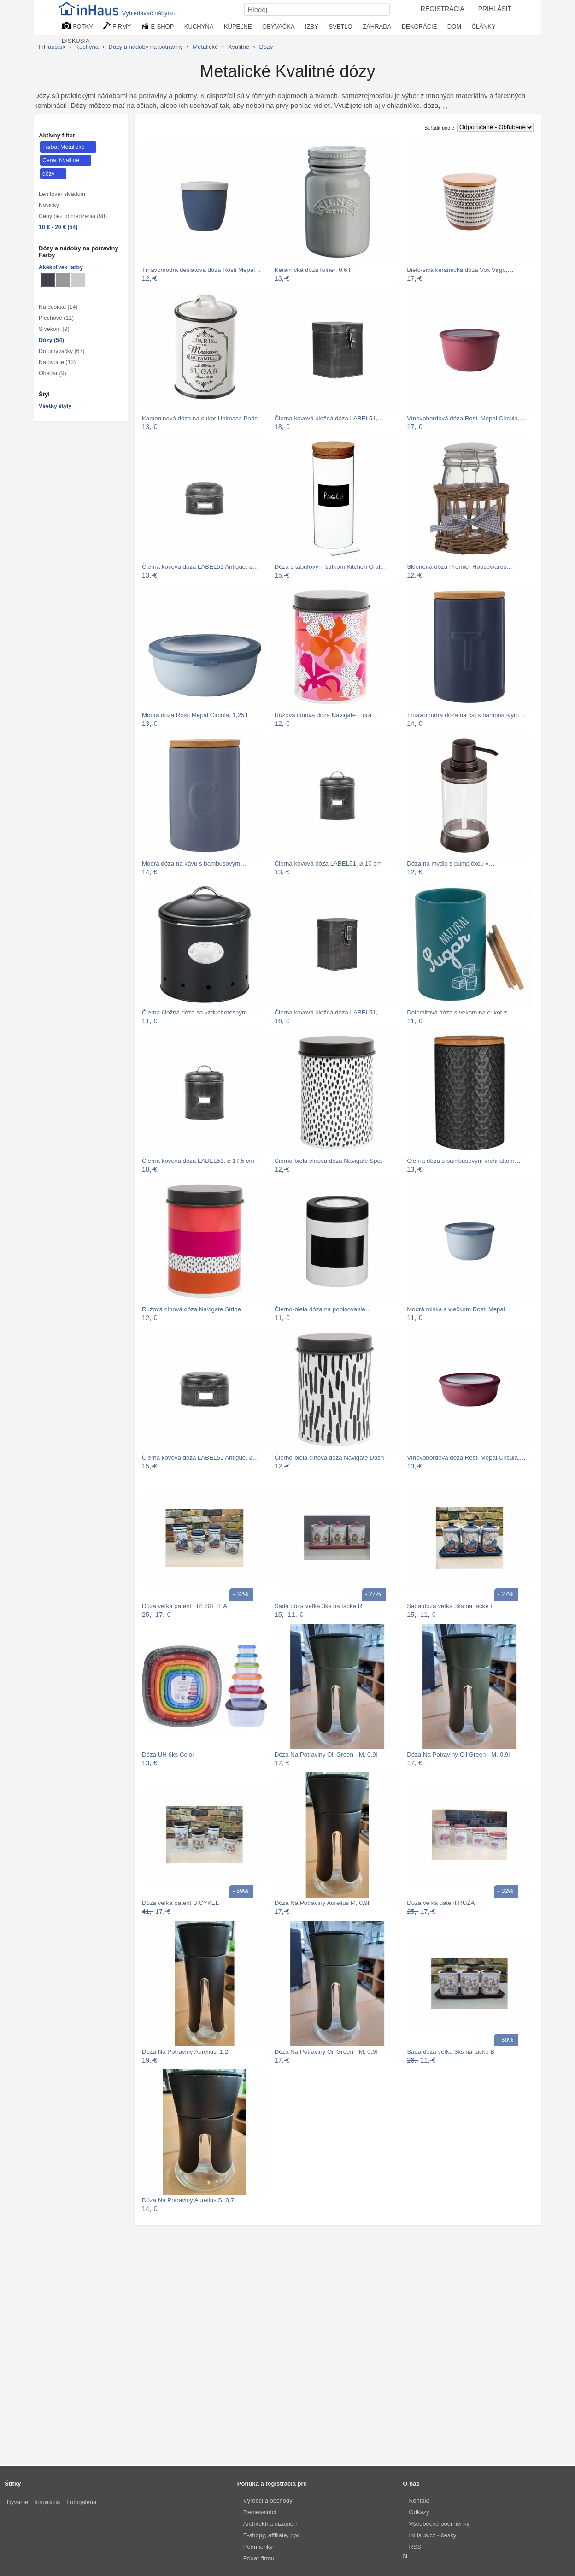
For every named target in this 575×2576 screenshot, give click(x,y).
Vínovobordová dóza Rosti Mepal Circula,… (466, 418)
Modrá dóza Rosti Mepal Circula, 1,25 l (194, 715)
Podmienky (258, 2546)
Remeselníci (259, 2512)
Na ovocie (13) (57, 362)
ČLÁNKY (484, 26)
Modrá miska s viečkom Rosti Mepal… (459, 1309)
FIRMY (117, 26)
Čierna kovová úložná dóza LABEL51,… (329, 418)
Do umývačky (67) (61, 351)
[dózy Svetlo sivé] (78, 280)
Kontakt (419, 2500)
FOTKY (77, 26)
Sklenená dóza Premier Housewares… (459, 566)
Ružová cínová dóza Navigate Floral (324, 715)
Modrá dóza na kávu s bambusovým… (194, 863)
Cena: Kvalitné (60, 160)
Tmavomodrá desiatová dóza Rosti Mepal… (201, 269)
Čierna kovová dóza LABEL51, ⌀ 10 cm (328, 863)
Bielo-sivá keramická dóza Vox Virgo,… (460, 269)
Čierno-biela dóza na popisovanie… (323, 1309)
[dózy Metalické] (48, 280)
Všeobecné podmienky (439, 2523)
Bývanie (17, 2502)
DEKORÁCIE (419, 26)
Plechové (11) (56, 318)
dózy (48, 174)
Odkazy (419, 2512)
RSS (415, 2546)
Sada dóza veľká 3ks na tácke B (450, 2051)
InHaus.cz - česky (433, 2535)
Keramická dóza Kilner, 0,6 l (313, 269)
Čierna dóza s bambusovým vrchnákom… (464, 1160)
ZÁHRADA (377, 26)
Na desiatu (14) (58, 307)
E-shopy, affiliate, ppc (271, 2535)
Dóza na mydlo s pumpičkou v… (450, 863)
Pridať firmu (259, 2558)
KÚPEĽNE (238, 26)
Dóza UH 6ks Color (168, 1754)
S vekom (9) (54, 329)
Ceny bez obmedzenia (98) (73, 216)
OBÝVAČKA (278, 26)
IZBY (311, 26)
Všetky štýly (55, 406)
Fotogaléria (81, 2502)
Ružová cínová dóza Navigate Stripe (191, 1309)
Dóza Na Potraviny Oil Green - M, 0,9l (326, 1754)
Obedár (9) (52, 373)
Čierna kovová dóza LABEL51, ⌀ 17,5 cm (198, 1160)
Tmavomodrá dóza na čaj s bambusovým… (466, 715)
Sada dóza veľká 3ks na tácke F (450, 1606)
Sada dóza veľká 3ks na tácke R (319, 1606)
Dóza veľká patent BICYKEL (180, 1902)
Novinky (49, 205)
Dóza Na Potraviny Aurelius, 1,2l (185, 2051)
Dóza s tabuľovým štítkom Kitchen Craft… (331, 566)
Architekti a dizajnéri (270, 2523)
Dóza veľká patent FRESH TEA (184, 1606)
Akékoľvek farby (61, 267)
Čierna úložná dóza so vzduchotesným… (197, 1012)
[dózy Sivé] (63, 280)
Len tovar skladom (62, 194)
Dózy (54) (51, 340)
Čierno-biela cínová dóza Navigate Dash (329, 1457)
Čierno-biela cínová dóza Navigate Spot (328, 1160)
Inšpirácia (47, 2502)
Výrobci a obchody (268, 2500)
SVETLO (340, 26)
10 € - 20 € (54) (58, 227)
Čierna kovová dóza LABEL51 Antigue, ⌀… (200, 566)
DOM (454, 26)
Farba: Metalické (63, 147)
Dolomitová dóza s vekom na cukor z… (460, 1012)
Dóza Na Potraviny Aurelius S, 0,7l (188, 2200)
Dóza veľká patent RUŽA (441, 1902)
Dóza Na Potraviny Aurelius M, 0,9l (322, 1902)
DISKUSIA (76, 40)
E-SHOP (157, 26)
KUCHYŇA (199, 26)
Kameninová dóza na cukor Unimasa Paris (200, 418)
